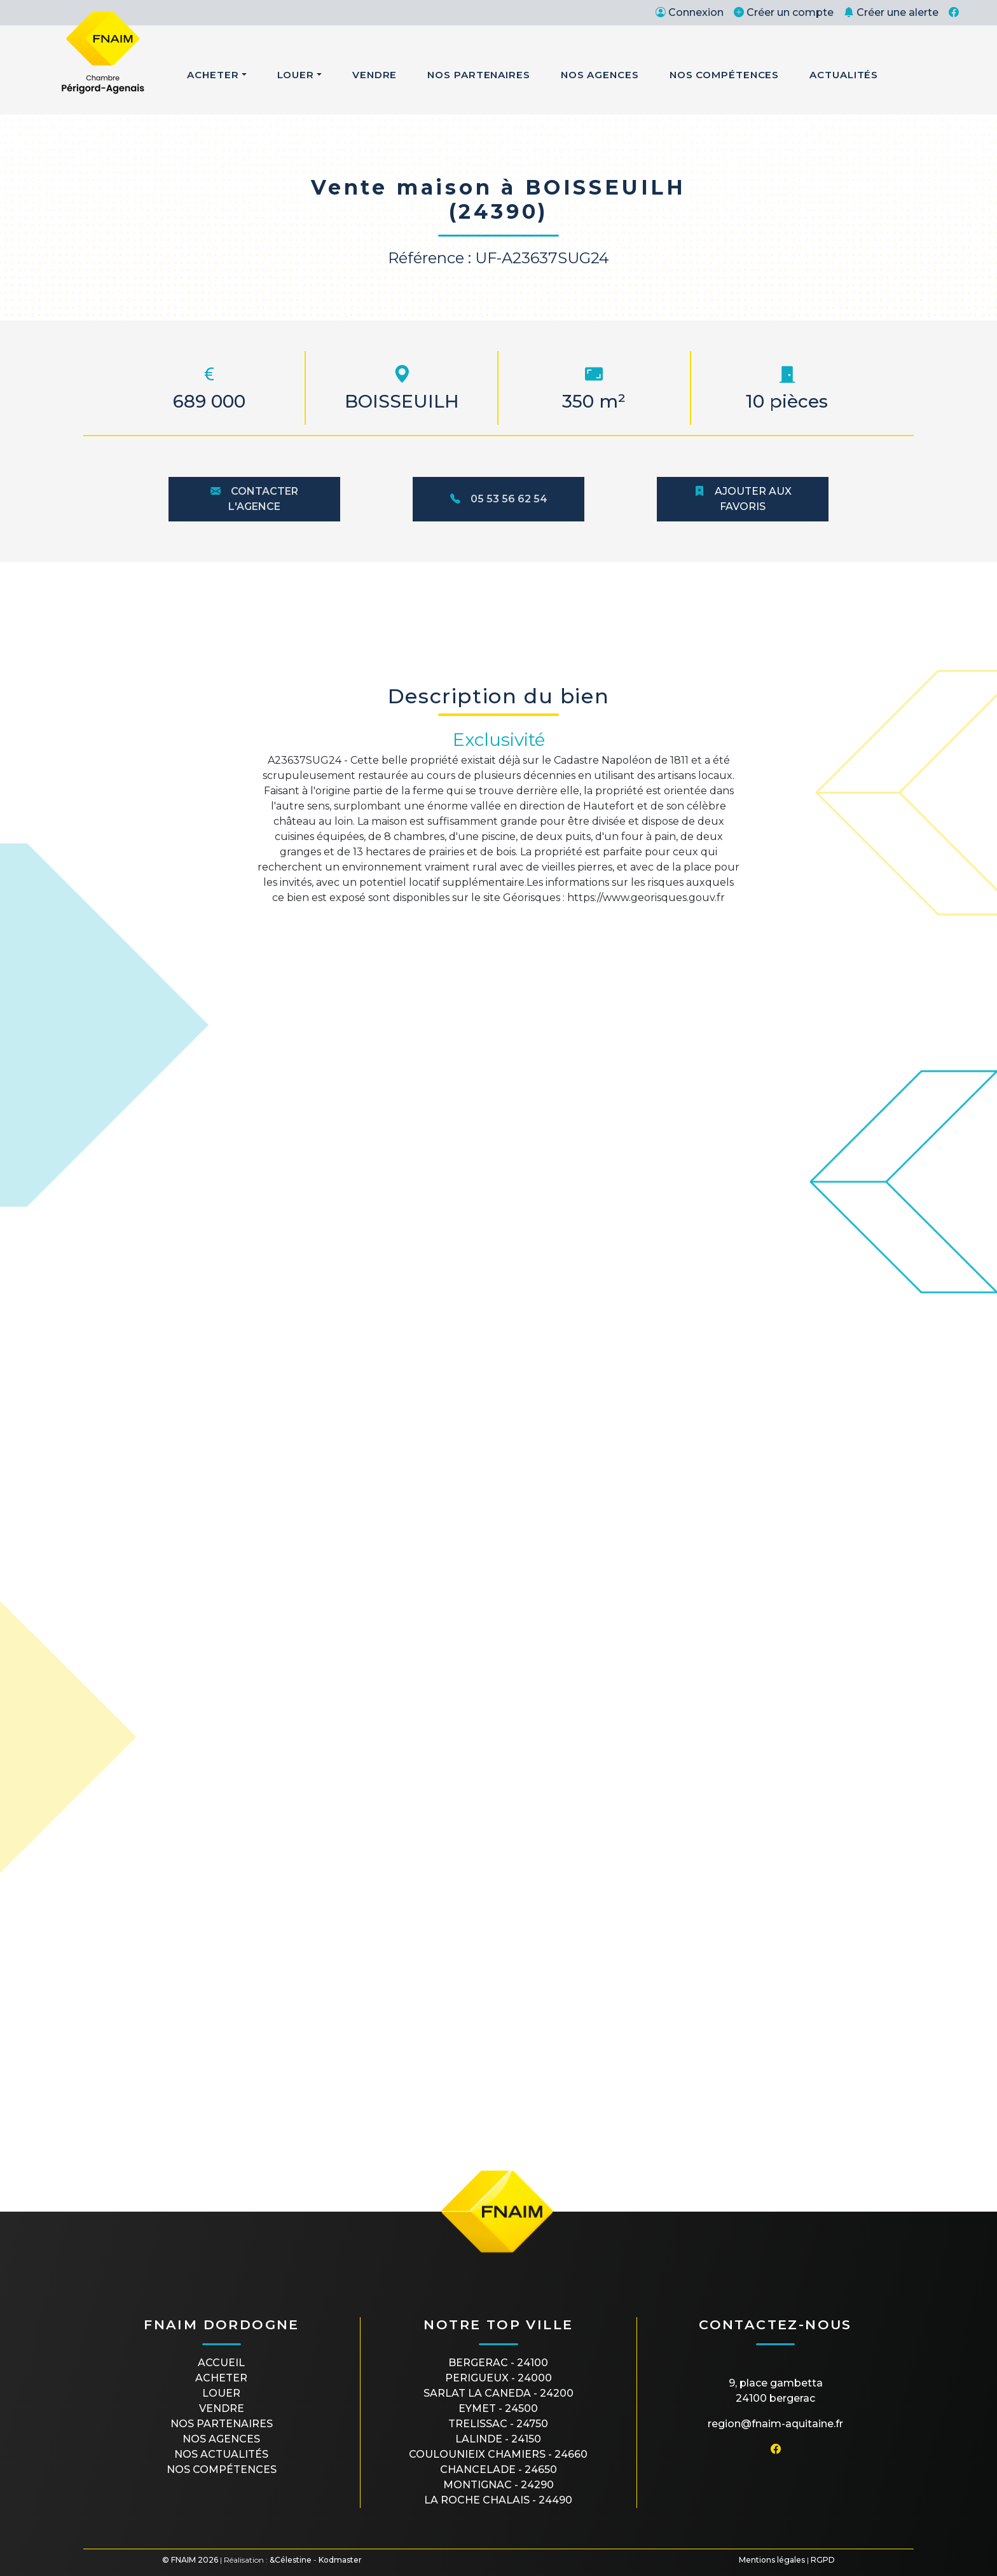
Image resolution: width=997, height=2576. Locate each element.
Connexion (690, 12)
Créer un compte (784, 12)
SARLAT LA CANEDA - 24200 (498, 2393)
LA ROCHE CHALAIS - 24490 (498, 2500)
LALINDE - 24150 (498, 2439)
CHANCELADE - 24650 (498, 2469)
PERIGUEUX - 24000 (498, 2378)
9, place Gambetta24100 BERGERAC (776, 2390)
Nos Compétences (725, 75)
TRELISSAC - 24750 (498, 2424)
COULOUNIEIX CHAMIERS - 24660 (498, 2454)
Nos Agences (600, 75)
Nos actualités (221, 2454)
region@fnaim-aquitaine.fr (775, 2424)
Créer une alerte (891, 12)
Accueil (221, 2363)
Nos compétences (222, 2469)
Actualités (843, 75)
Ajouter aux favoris (743, 499)
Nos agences (221, 2439)
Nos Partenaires (478, 75)
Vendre (374, 75)
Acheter (212, 75)
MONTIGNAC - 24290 (498, 2485)
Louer (296, 75)
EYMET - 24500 (498, 2408)
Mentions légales (772, 2560)
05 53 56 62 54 (498, 499)
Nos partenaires (221, 2424)
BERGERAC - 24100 (498, 2363)
